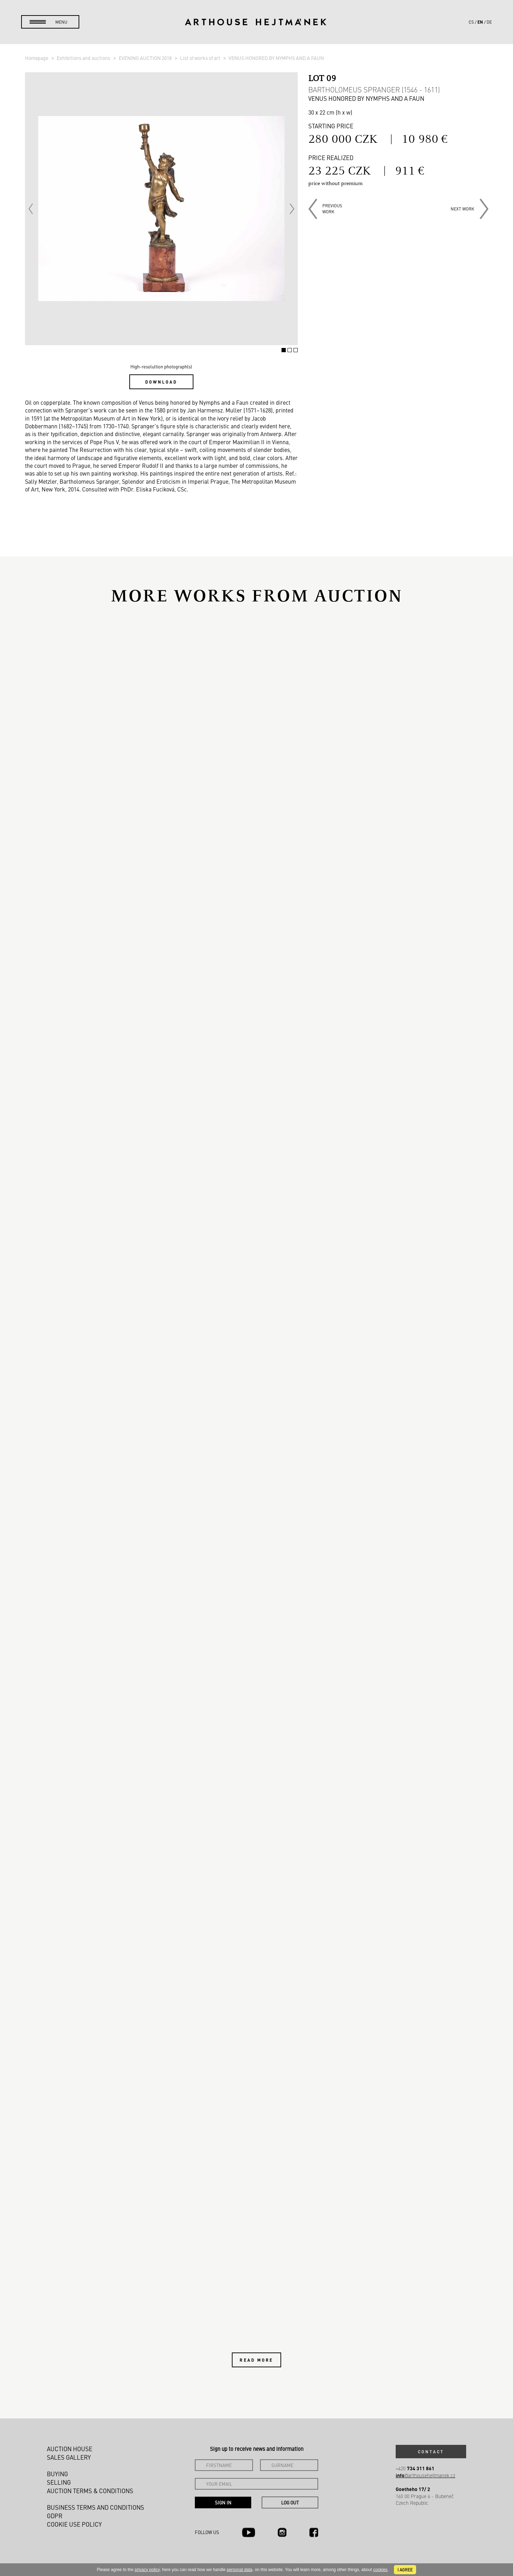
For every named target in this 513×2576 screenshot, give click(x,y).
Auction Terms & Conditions (90, 2490)
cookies (380, 2569)
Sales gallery (69, 2457)
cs (471, 22)
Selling (59, 2482)
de (489, 22)
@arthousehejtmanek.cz (425, 2475)
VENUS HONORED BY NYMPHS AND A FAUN (276, 57)
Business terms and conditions (95, 2507)
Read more (256, 2360)
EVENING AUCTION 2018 (146, 57)
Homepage (37, 57)
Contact (431, 2451)
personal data (240, 2569)
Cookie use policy (74, 2524)
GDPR (54, 2515)
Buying (57, 2474)
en (480, 22)
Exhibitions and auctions (84, 57)
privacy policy (147, 2569)
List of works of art (200, 57)
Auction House (69, 2449)
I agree (405, 2569)
